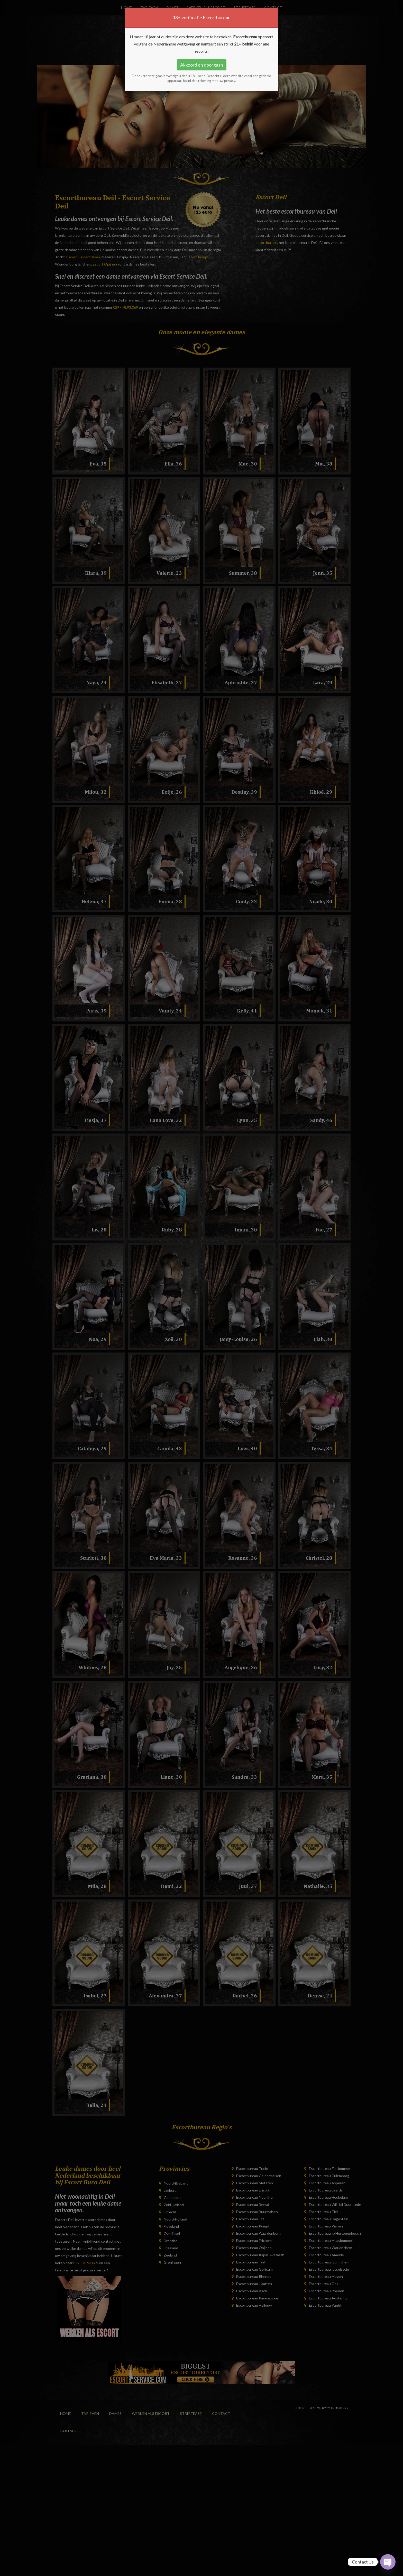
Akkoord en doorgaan (201, 65)
